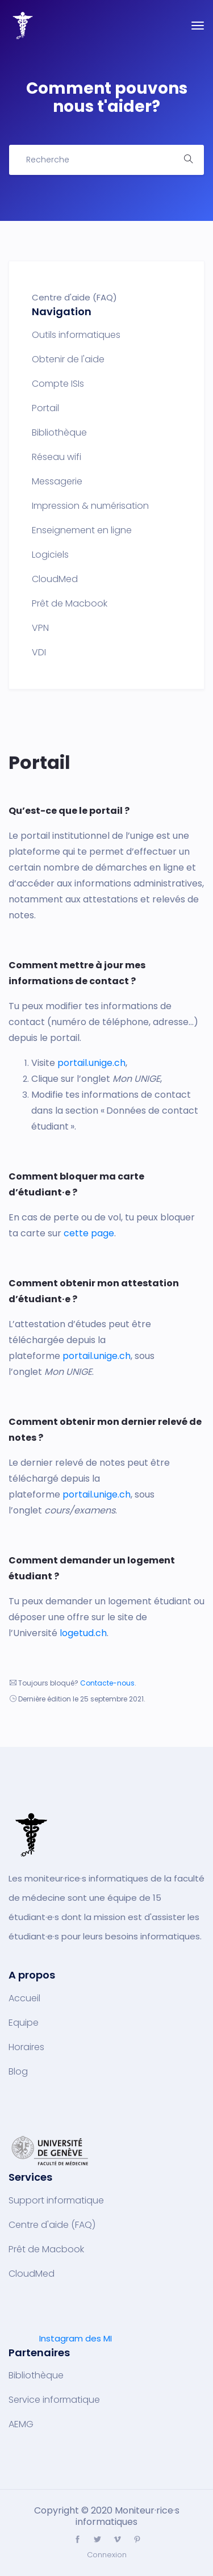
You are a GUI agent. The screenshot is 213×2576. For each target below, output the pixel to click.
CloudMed (55, 579)
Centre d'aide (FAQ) (52, 2225)
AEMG (21, 2424)
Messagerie (57, 481)
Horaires (26, 2047)
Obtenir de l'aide (68, 359)
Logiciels (50, 555)
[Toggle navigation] (197, 25)
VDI (39, 652)
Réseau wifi (56, 457)
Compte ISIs (58, 384)
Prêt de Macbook (69, 603)
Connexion (107, 2554)
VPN (40, 628)
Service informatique (54, 2400)
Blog (18, 2071)
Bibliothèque (59, 432)
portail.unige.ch (91, 1062)
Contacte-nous (107, 1683)
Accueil (24, 1998)
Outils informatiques (76, 335)
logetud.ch (83, 1633)
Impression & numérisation (90, 506)
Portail (45, 408)
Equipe (24, 2023)
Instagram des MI (75, 2338)
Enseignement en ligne (82, 530)
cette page (89, 1233)
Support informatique (56, 2200)
